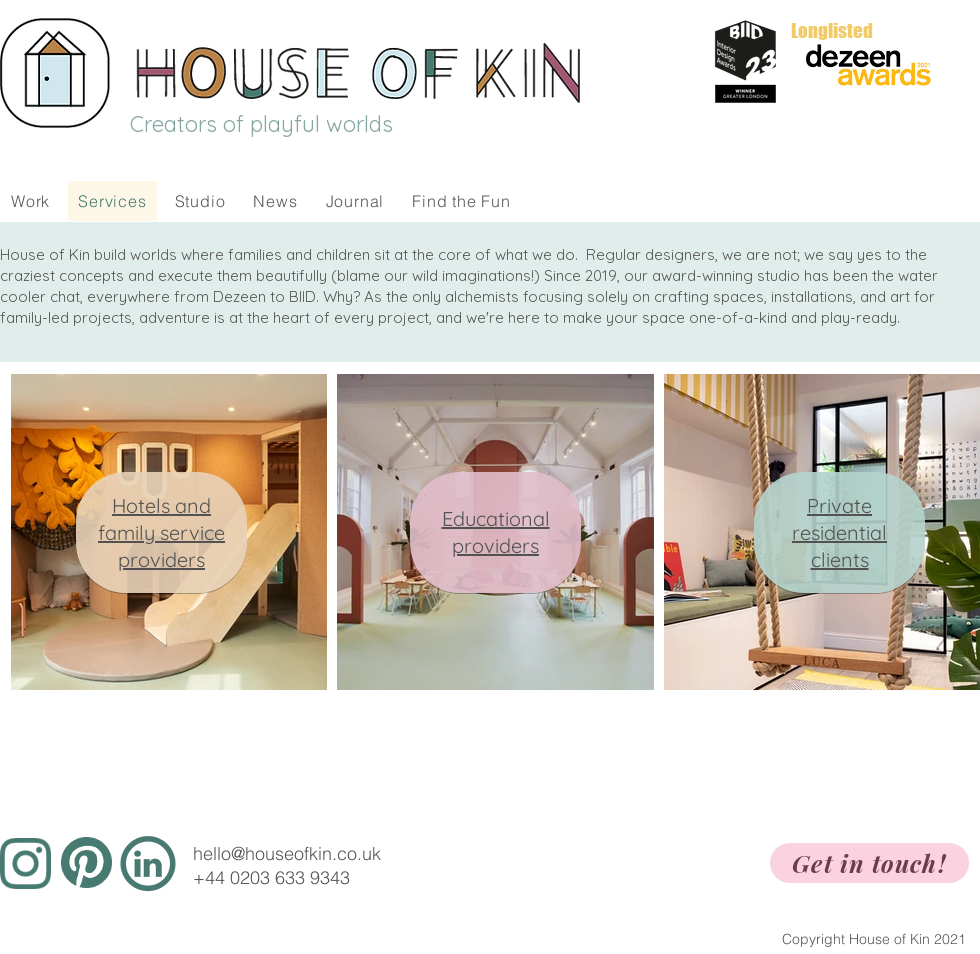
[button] (200, 201)
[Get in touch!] (869, 863)
